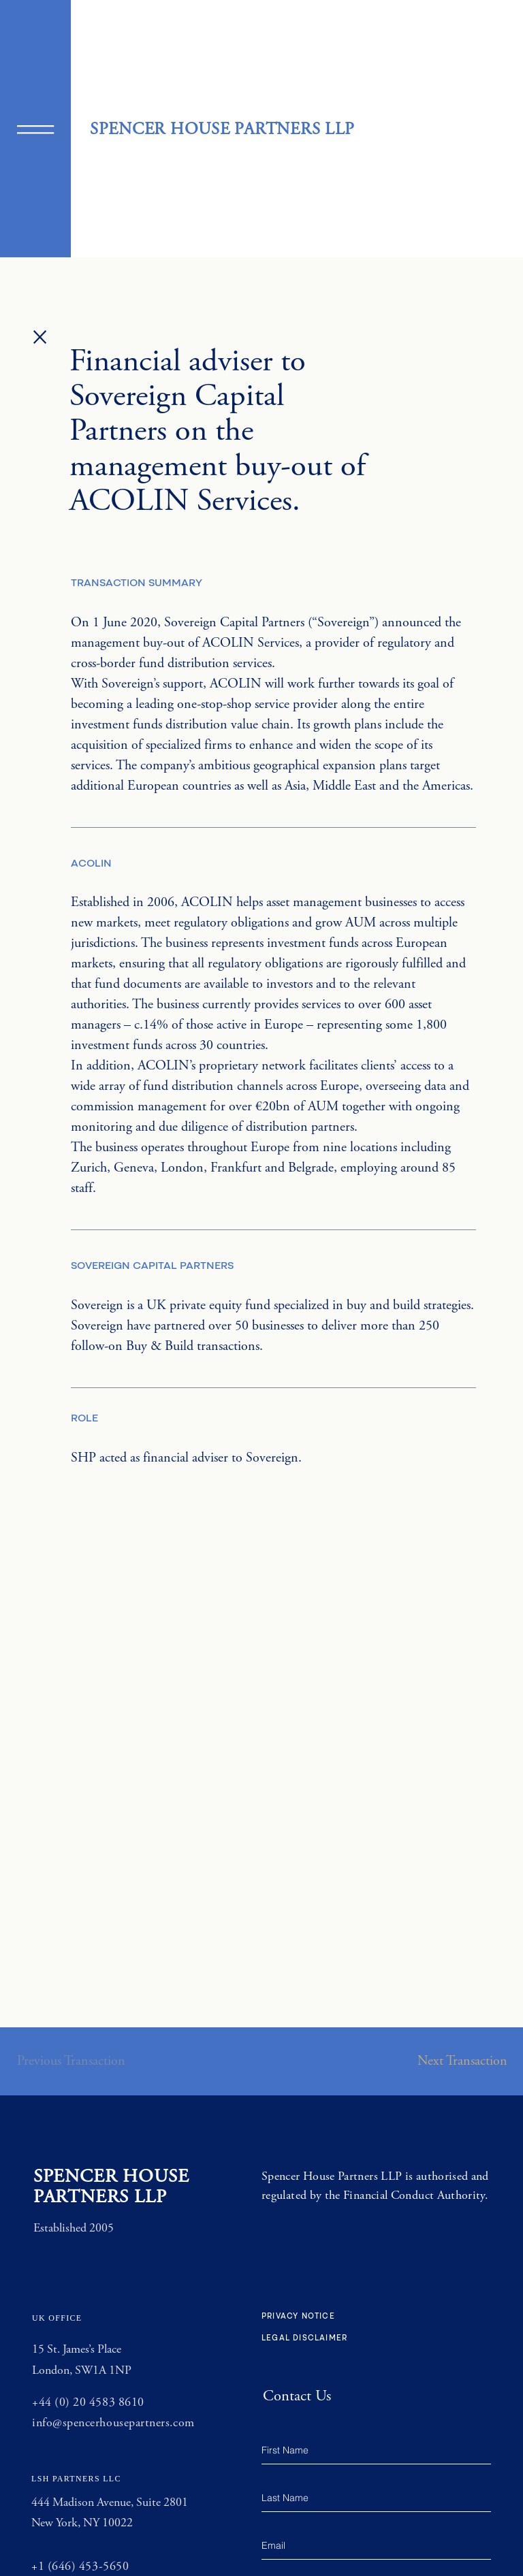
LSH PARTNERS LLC (76, 2478)
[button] (35, 129)
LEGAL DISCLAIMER (304, 2338)
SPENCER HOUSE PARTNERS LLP (222, 129)
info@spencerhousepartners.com (113, 2422)
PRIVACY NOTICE (298, 2317)
